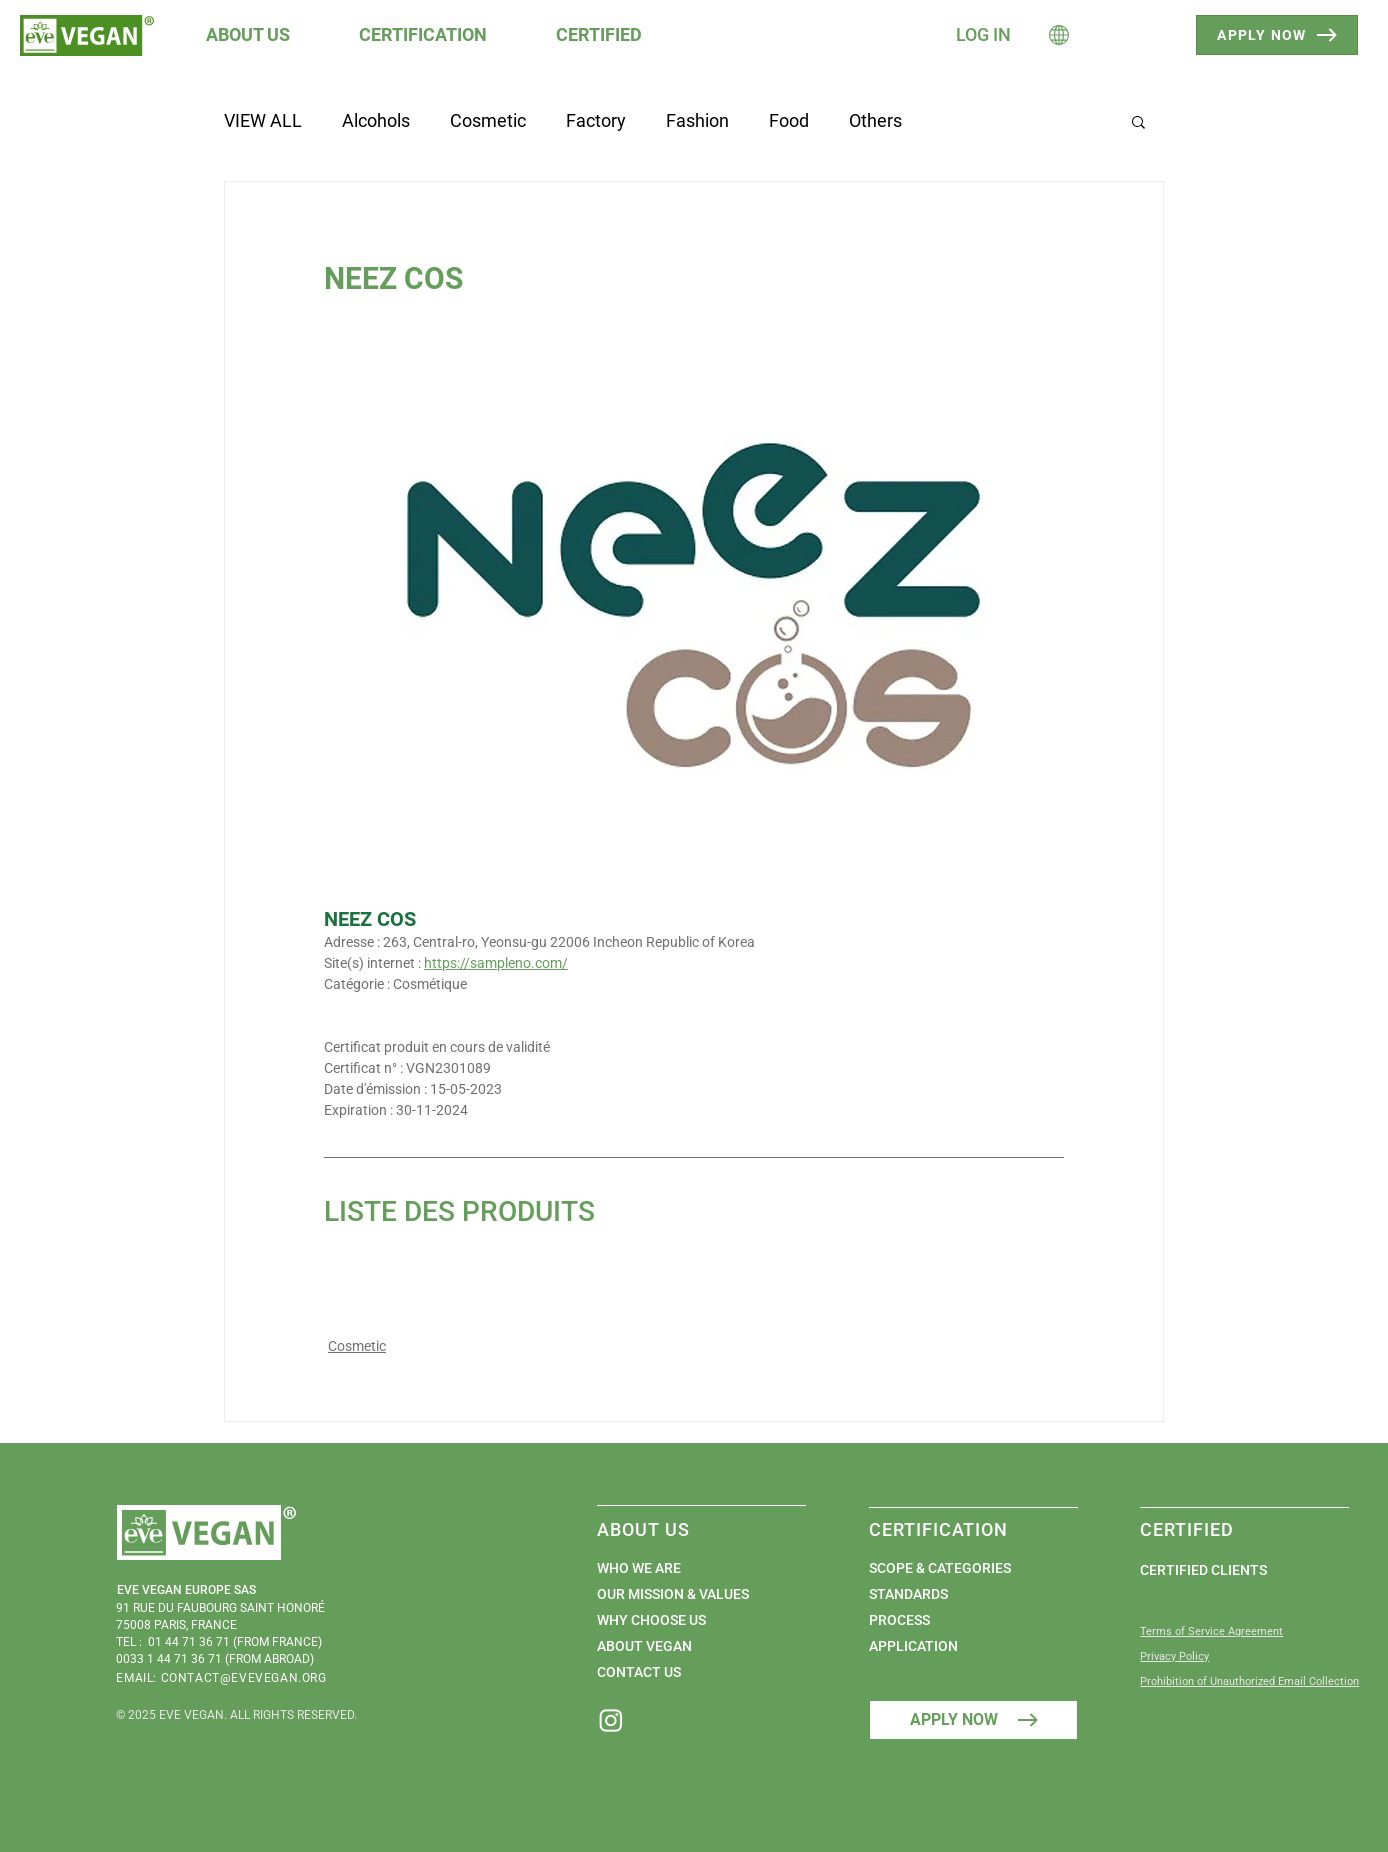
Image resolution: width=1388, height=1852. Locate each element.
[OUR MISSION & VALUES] (691, 1594)
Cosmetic (488, 120)
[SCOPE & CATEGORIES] (963, 1568)
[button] (262, 34)
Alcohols (376, 120)
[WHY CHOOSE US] (691, 1620)
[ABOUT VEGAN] (691, 1646)
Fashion (697, 120)
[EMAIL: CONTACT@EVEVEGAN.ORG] (228, 1678)
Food (789, 120)
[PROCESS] (963, 1620)
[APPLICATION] (963, 1646)
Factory (596, 120)
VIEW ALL (263, 120)
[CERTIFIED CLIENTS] (1234, 1570)
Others (875, 120)
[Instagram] (611, 1720)
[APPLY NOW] (1277, 35)
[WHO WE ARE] (691, 1568)
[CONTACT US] (691, 1672)
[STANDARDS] (963, 1594)
